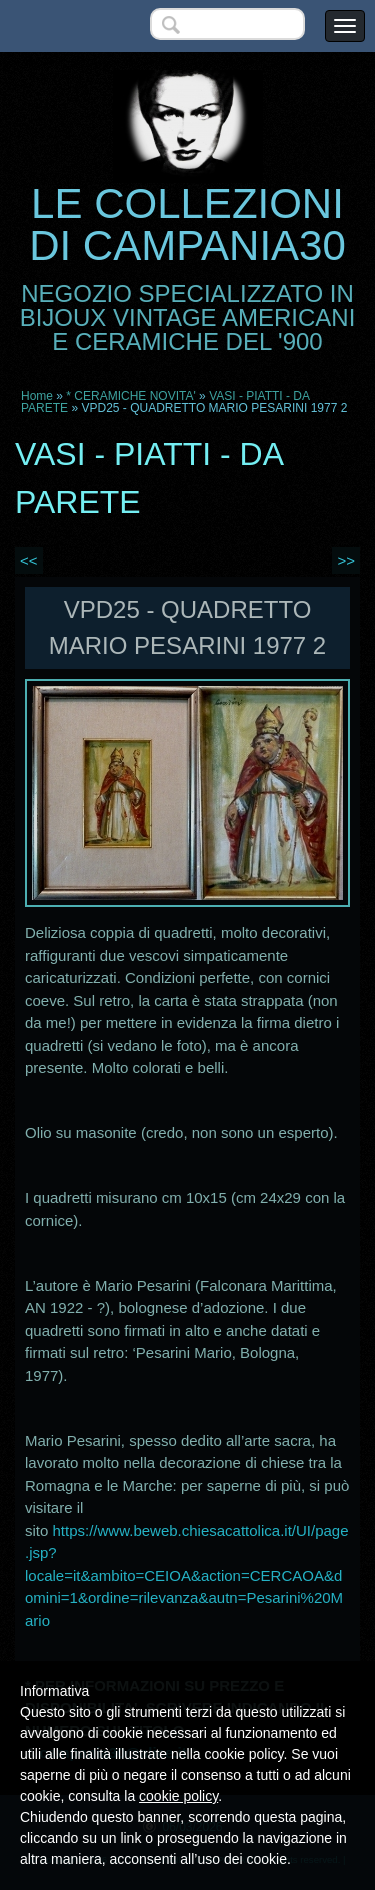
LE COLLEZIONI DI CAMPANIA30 (187, 224)
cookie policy (178, 1796)
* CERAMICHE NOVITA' (130, 396)
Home (37, 396)
